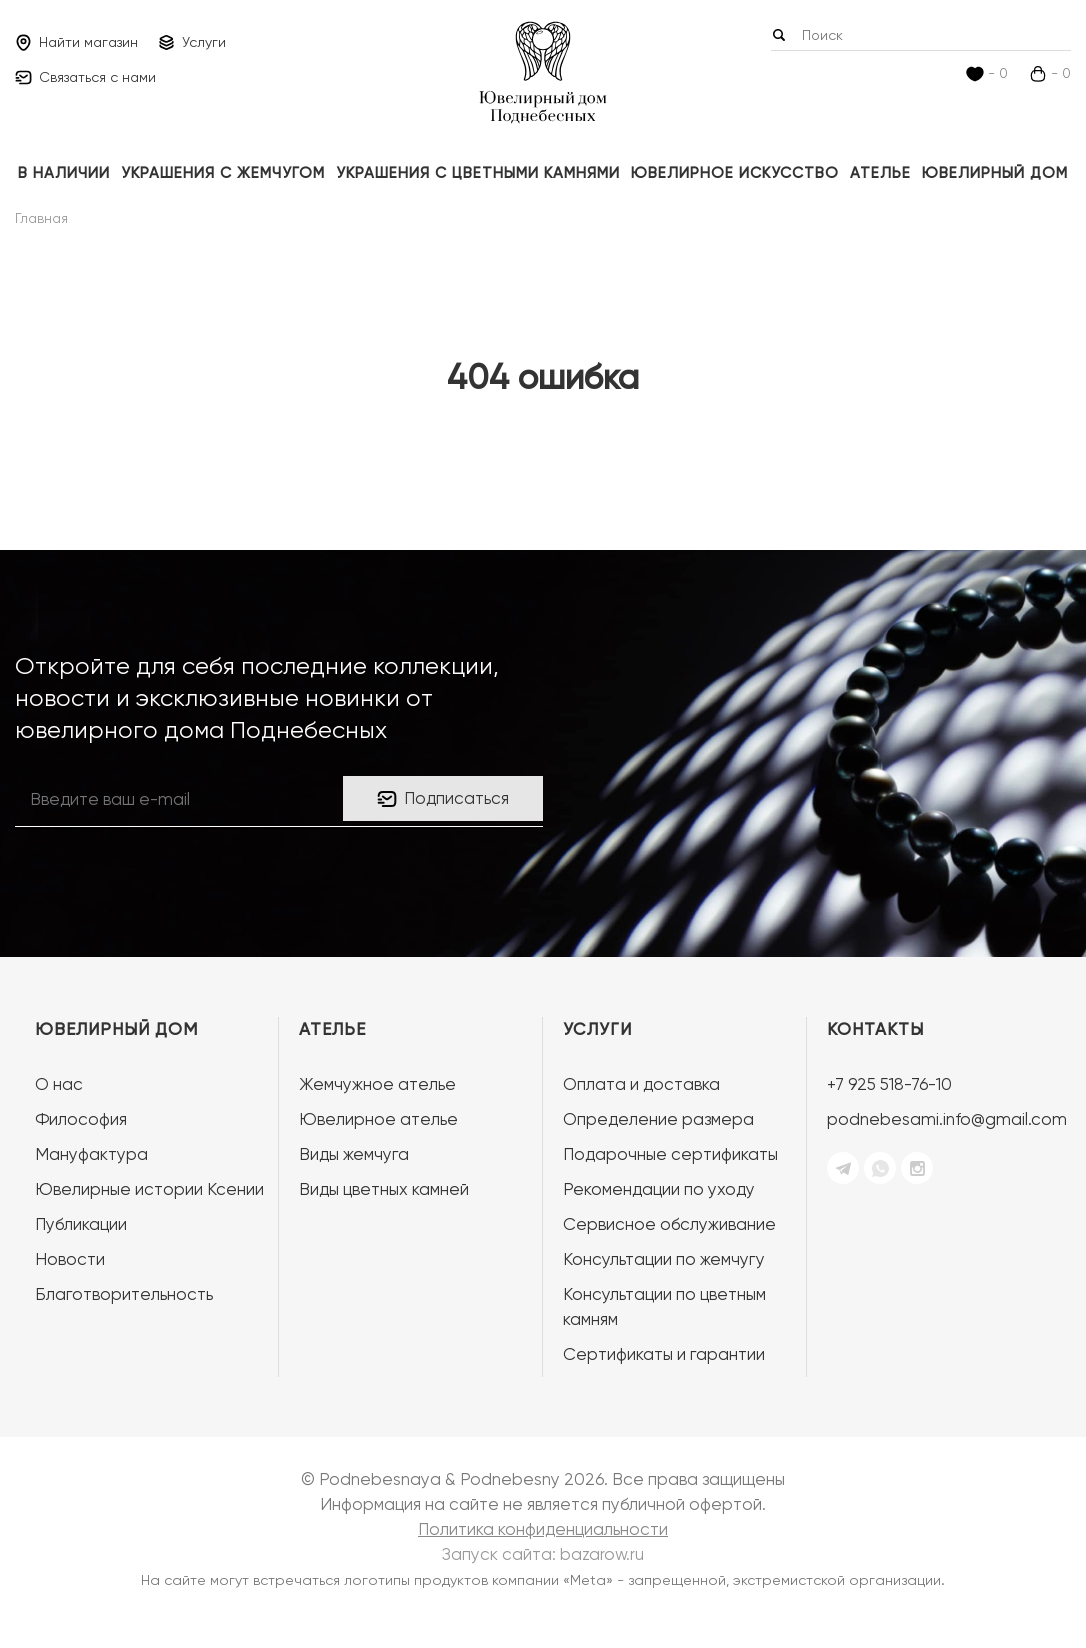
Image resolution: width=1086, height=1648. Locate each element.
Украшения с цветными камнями (478, 173)
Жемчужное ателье (377, 1084)
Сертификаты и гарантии (664, 1354)
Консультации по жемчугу (664, 1259)
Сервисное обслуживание (669, 1224)
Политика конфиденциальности (543, 1529)
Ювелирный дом (995, 173)
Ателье (880, 173)
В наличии (64, 173)
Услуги (597, 1029)
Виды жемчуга (354, 1154)
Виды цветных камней (384, 1189)
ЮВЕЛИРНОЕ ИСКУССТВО (735, 173)
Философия (81, 1119)
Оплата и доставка (641, 1084)
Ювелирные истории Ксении (149, 1189)
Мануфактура (91, 1154)
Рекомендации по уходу (659, 1189)
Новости (70, 1259)
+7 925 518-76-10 (889, 1084)
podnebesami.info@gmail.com (947, 1119)
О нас (59, 1084)
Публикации (81, 1224)
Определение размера (658, 1119)
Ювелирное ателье (378, 1119)
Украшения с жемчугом (223, 173)
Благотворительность (124, 1294)
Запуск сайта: (543, 1554)
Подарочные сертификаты (670, 1154)
